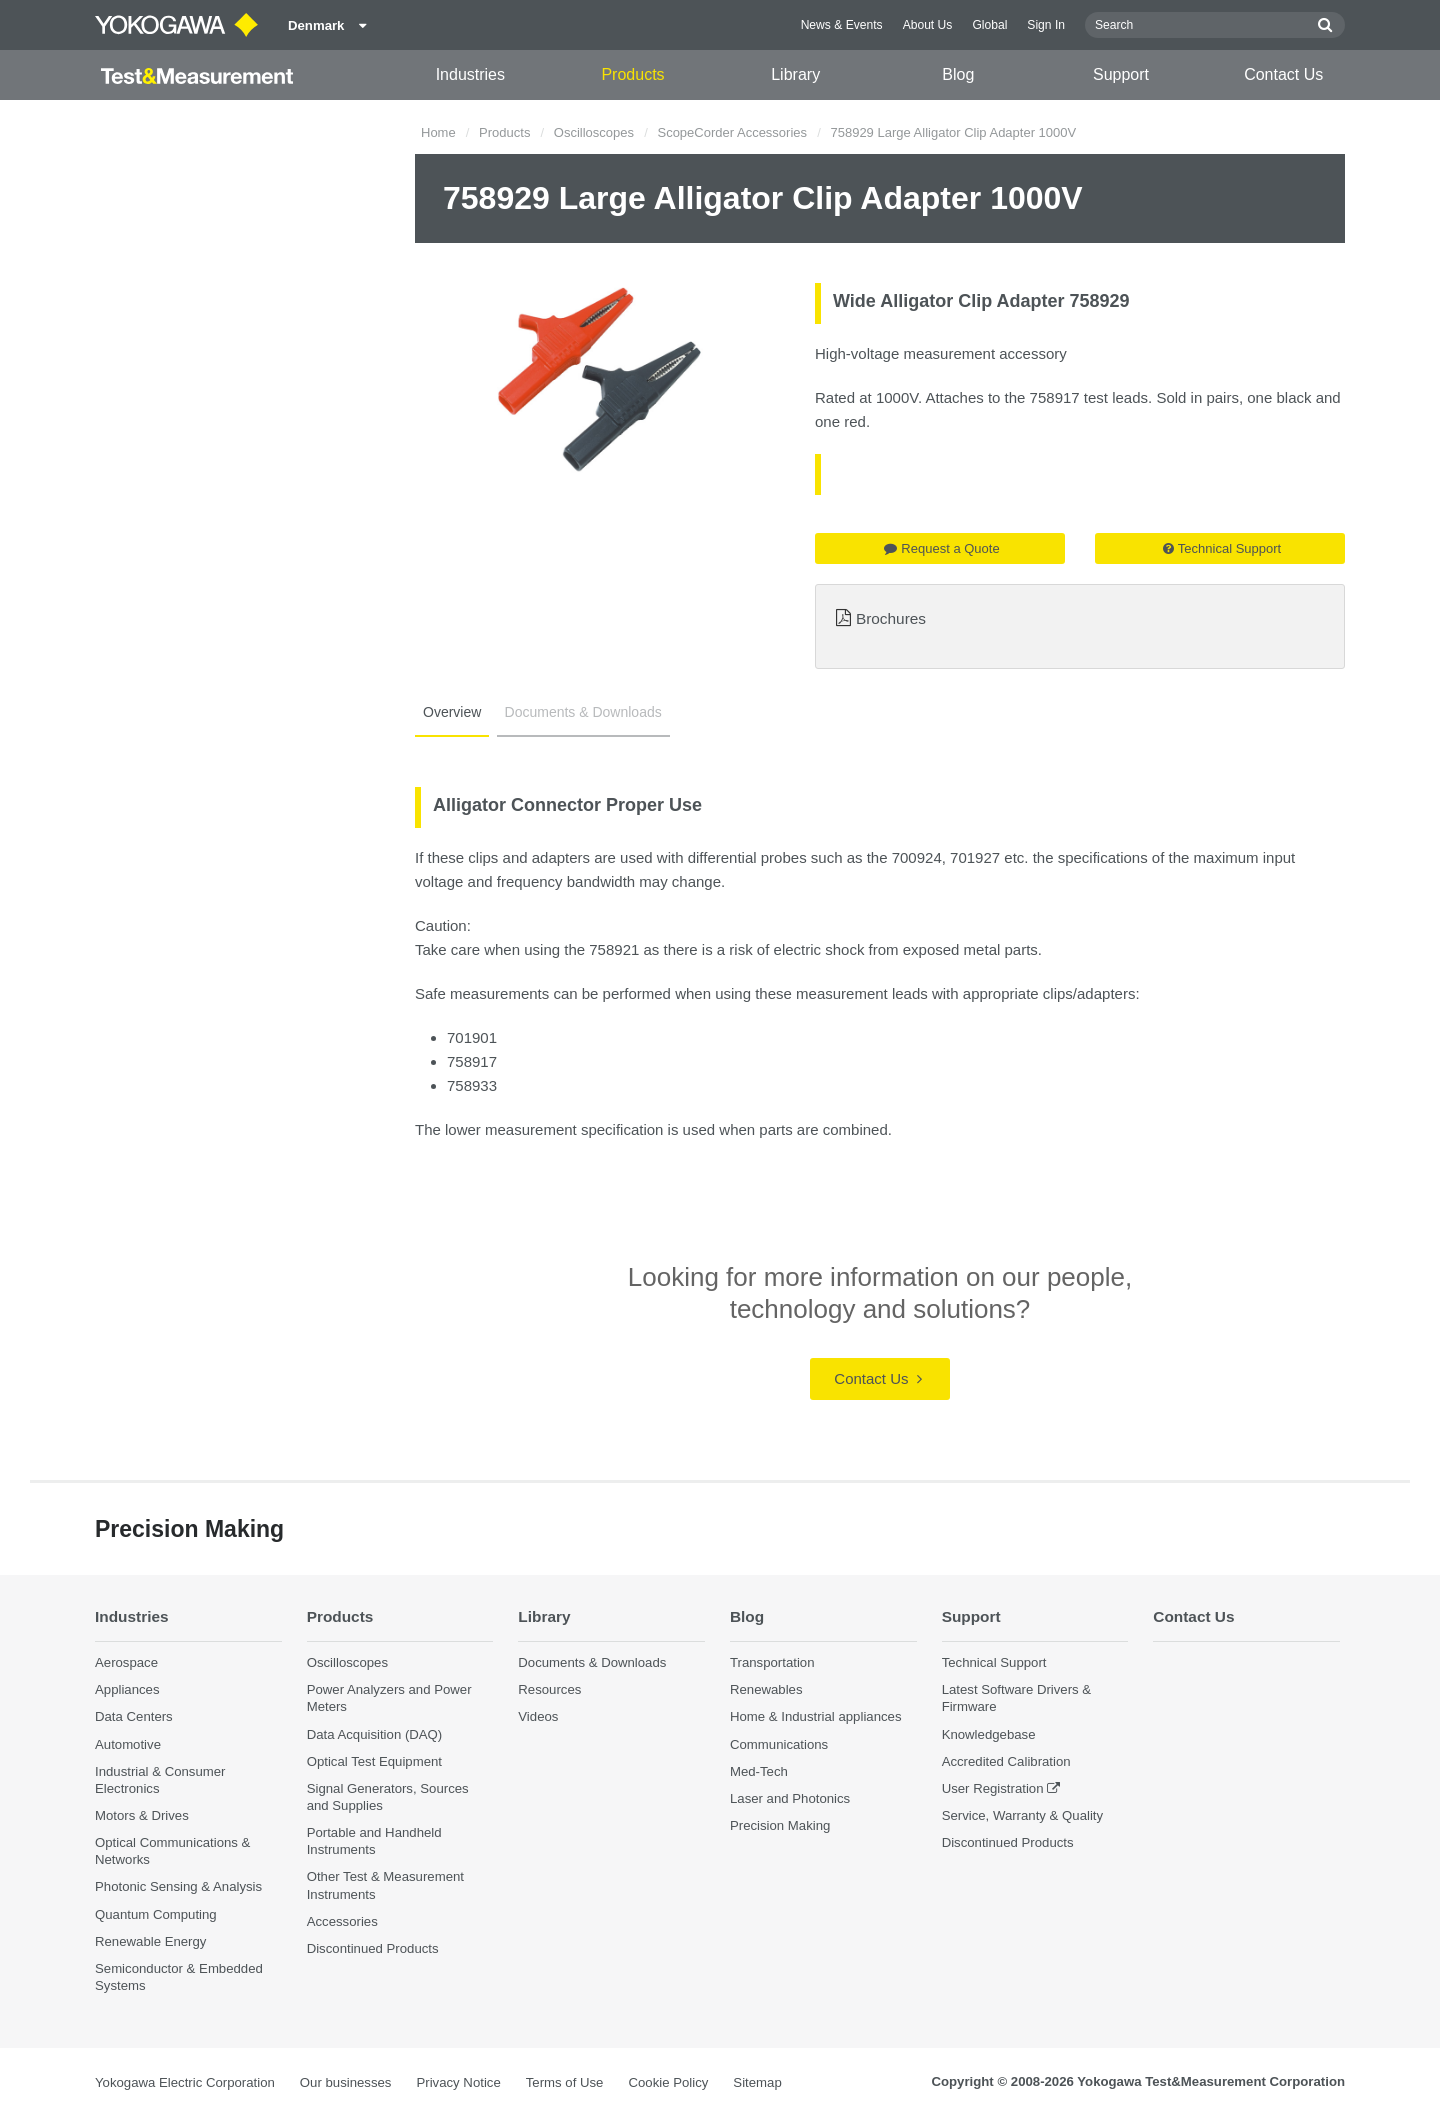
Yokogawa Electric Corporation (185, 2082)
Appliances (127, 1689)
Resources (549, 1689)
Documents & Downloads (583, 712)
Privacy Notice (458, 2082)
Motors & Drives (142, 1815)
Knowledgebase (989, 1734)
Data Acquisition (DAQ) (375, 1734)
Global (989, 25)
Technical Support (1222, 548)
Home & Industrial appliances (816, 1716)
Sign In (1046, 25)
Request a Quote (941, 548)
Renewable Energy (150, 1941)
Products (632, 74)
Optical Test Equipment (374, 1761)
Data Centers (134, 1716)
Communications (779, 1744)
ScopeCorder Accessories (732, 132)
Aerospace (126, 1662)
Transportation (772, 1662)
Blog (958, 74)
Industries (470, 74)
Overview (452, 712)
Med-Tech (759, 1771)
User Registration (993, 1788)
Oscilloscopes (594, 132)
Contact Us (1283, 74)
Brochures (891, 618)
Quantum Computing (156, 1914)
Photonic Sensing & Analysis (178, 1886)
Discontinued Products (373, 1948)
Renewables (766, 1689)
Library (795, 74)
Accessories (342, 1921)
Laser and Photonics (790, 1798)
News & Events (842, 25)
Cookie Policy (668, 2082)
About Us (928, 25)
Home (438, 132)
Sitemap (757, 2082)
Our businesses (346, 2082)
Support (1121, 74)
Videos (538, 1716)
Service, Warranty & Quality (1022, 1815)
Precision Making (780, 1825)
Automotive (128, 1744)
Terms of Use (565, 2082)
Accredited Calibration (1006, 1761)
